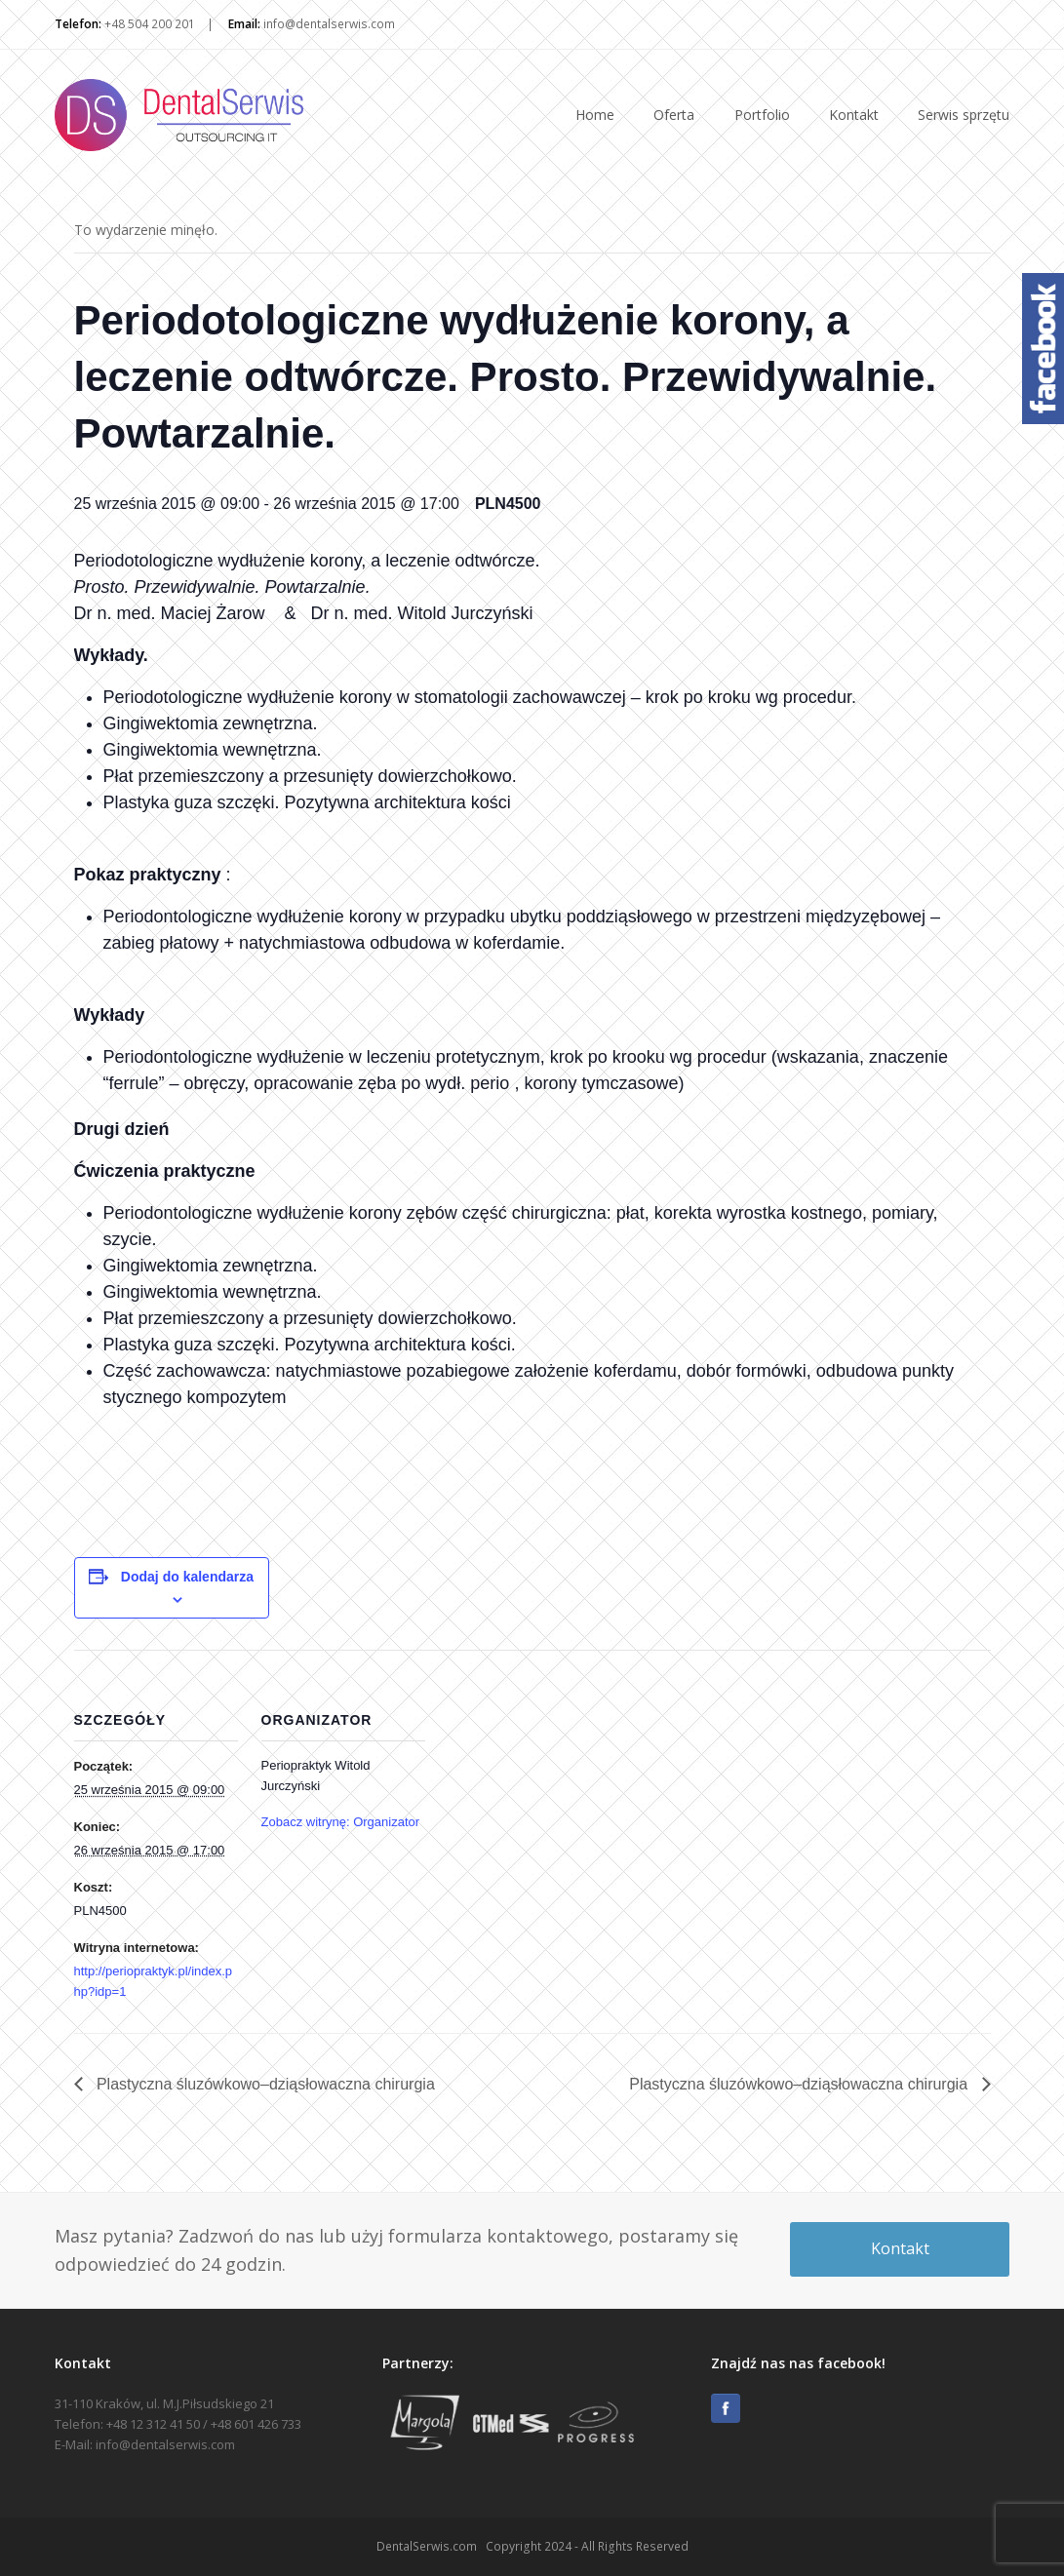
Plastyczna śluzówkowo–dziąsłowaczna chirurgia (264, 2084)
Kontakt (900, 2248)
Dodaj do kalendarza (187, 1576)
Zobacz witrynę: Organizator (340, 1822)
